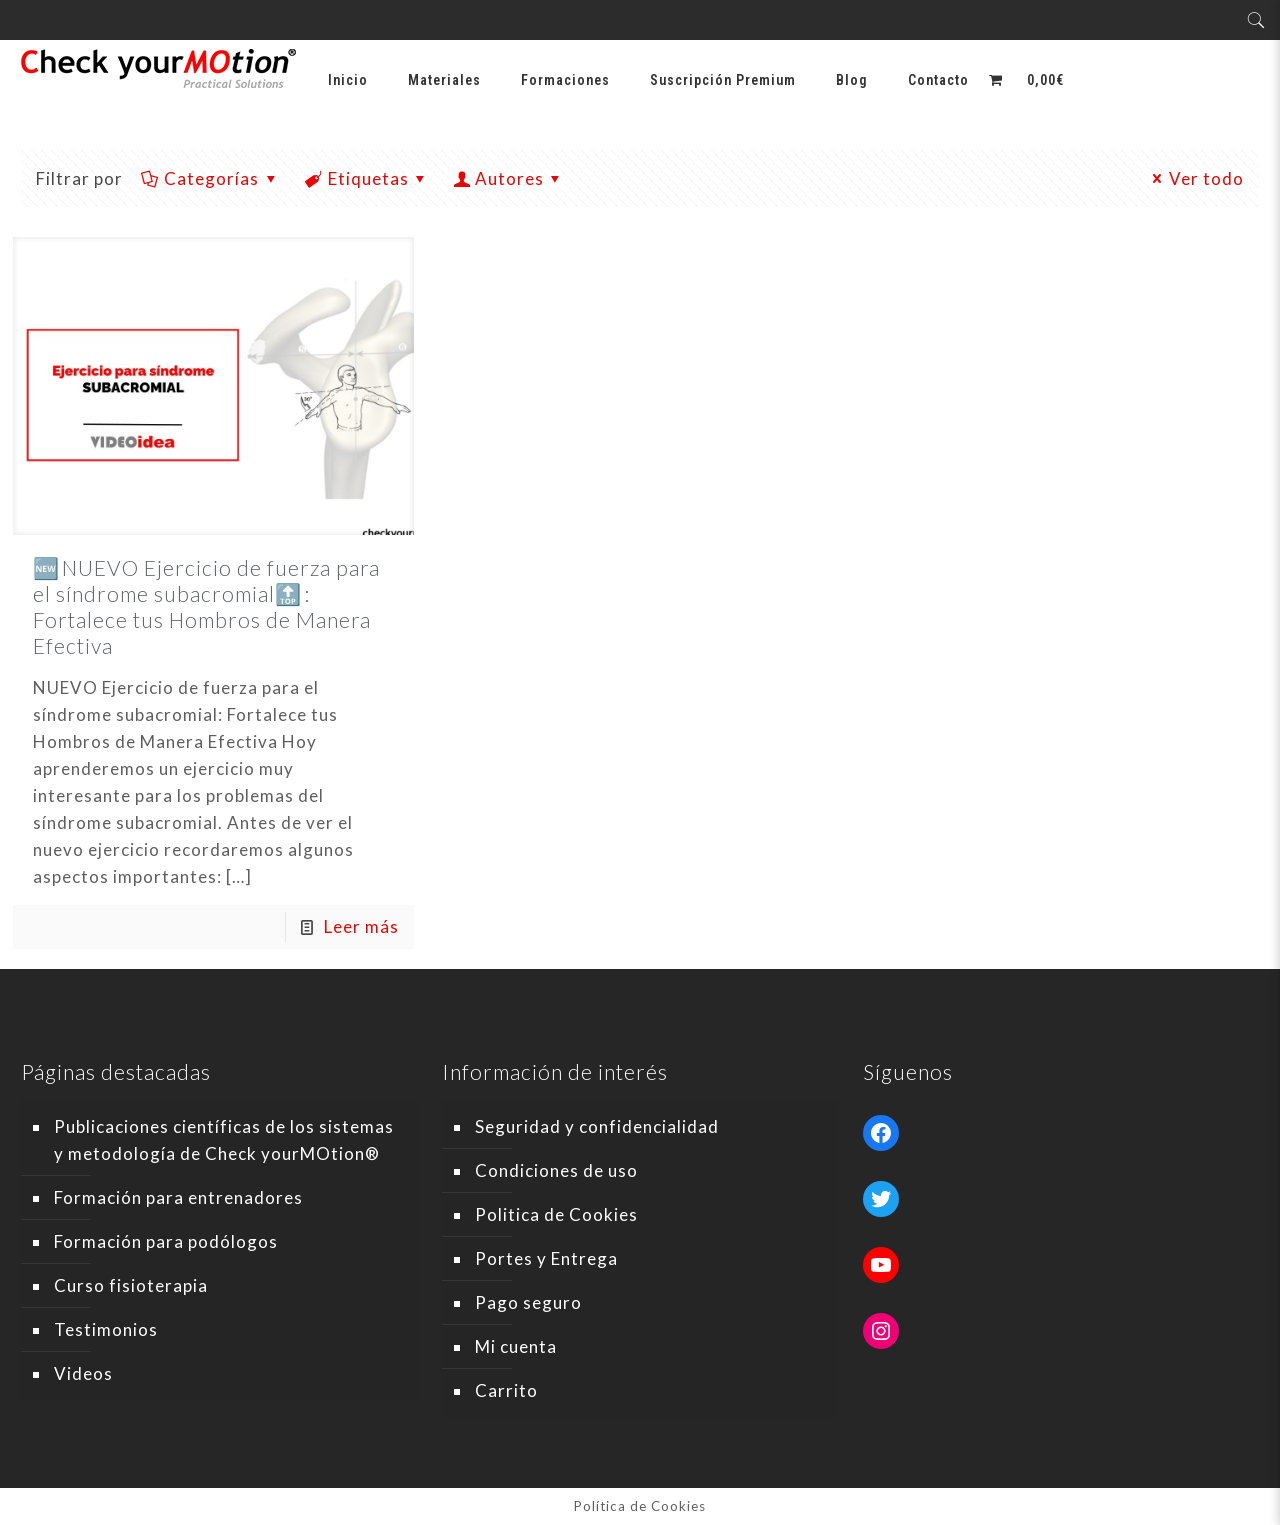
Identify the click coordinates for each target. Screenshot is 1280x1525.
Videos (83, 1373)
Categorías (211, 178)
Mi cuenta (516, 1346)
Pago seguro (528, 1302)
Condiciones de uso (556, 1170)
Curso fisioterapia (131, 1285)
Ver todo (1195, 178)
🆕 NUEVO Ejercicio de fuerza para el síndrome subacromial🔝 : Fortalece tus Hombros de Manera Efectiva (206, 606)
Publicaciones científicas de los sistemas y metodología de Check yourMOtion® (224, 1140)
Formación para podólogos (166, 1241)
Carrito (506, 1390)
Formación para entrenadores (178, 1197)
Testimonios (106, 1329)
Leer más (361, 926)
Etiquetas (367, 178)
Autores (509, 178)
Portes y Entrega (546, 1258)
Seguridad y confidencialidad (597, 1126)
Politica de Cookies (556, 1214)
